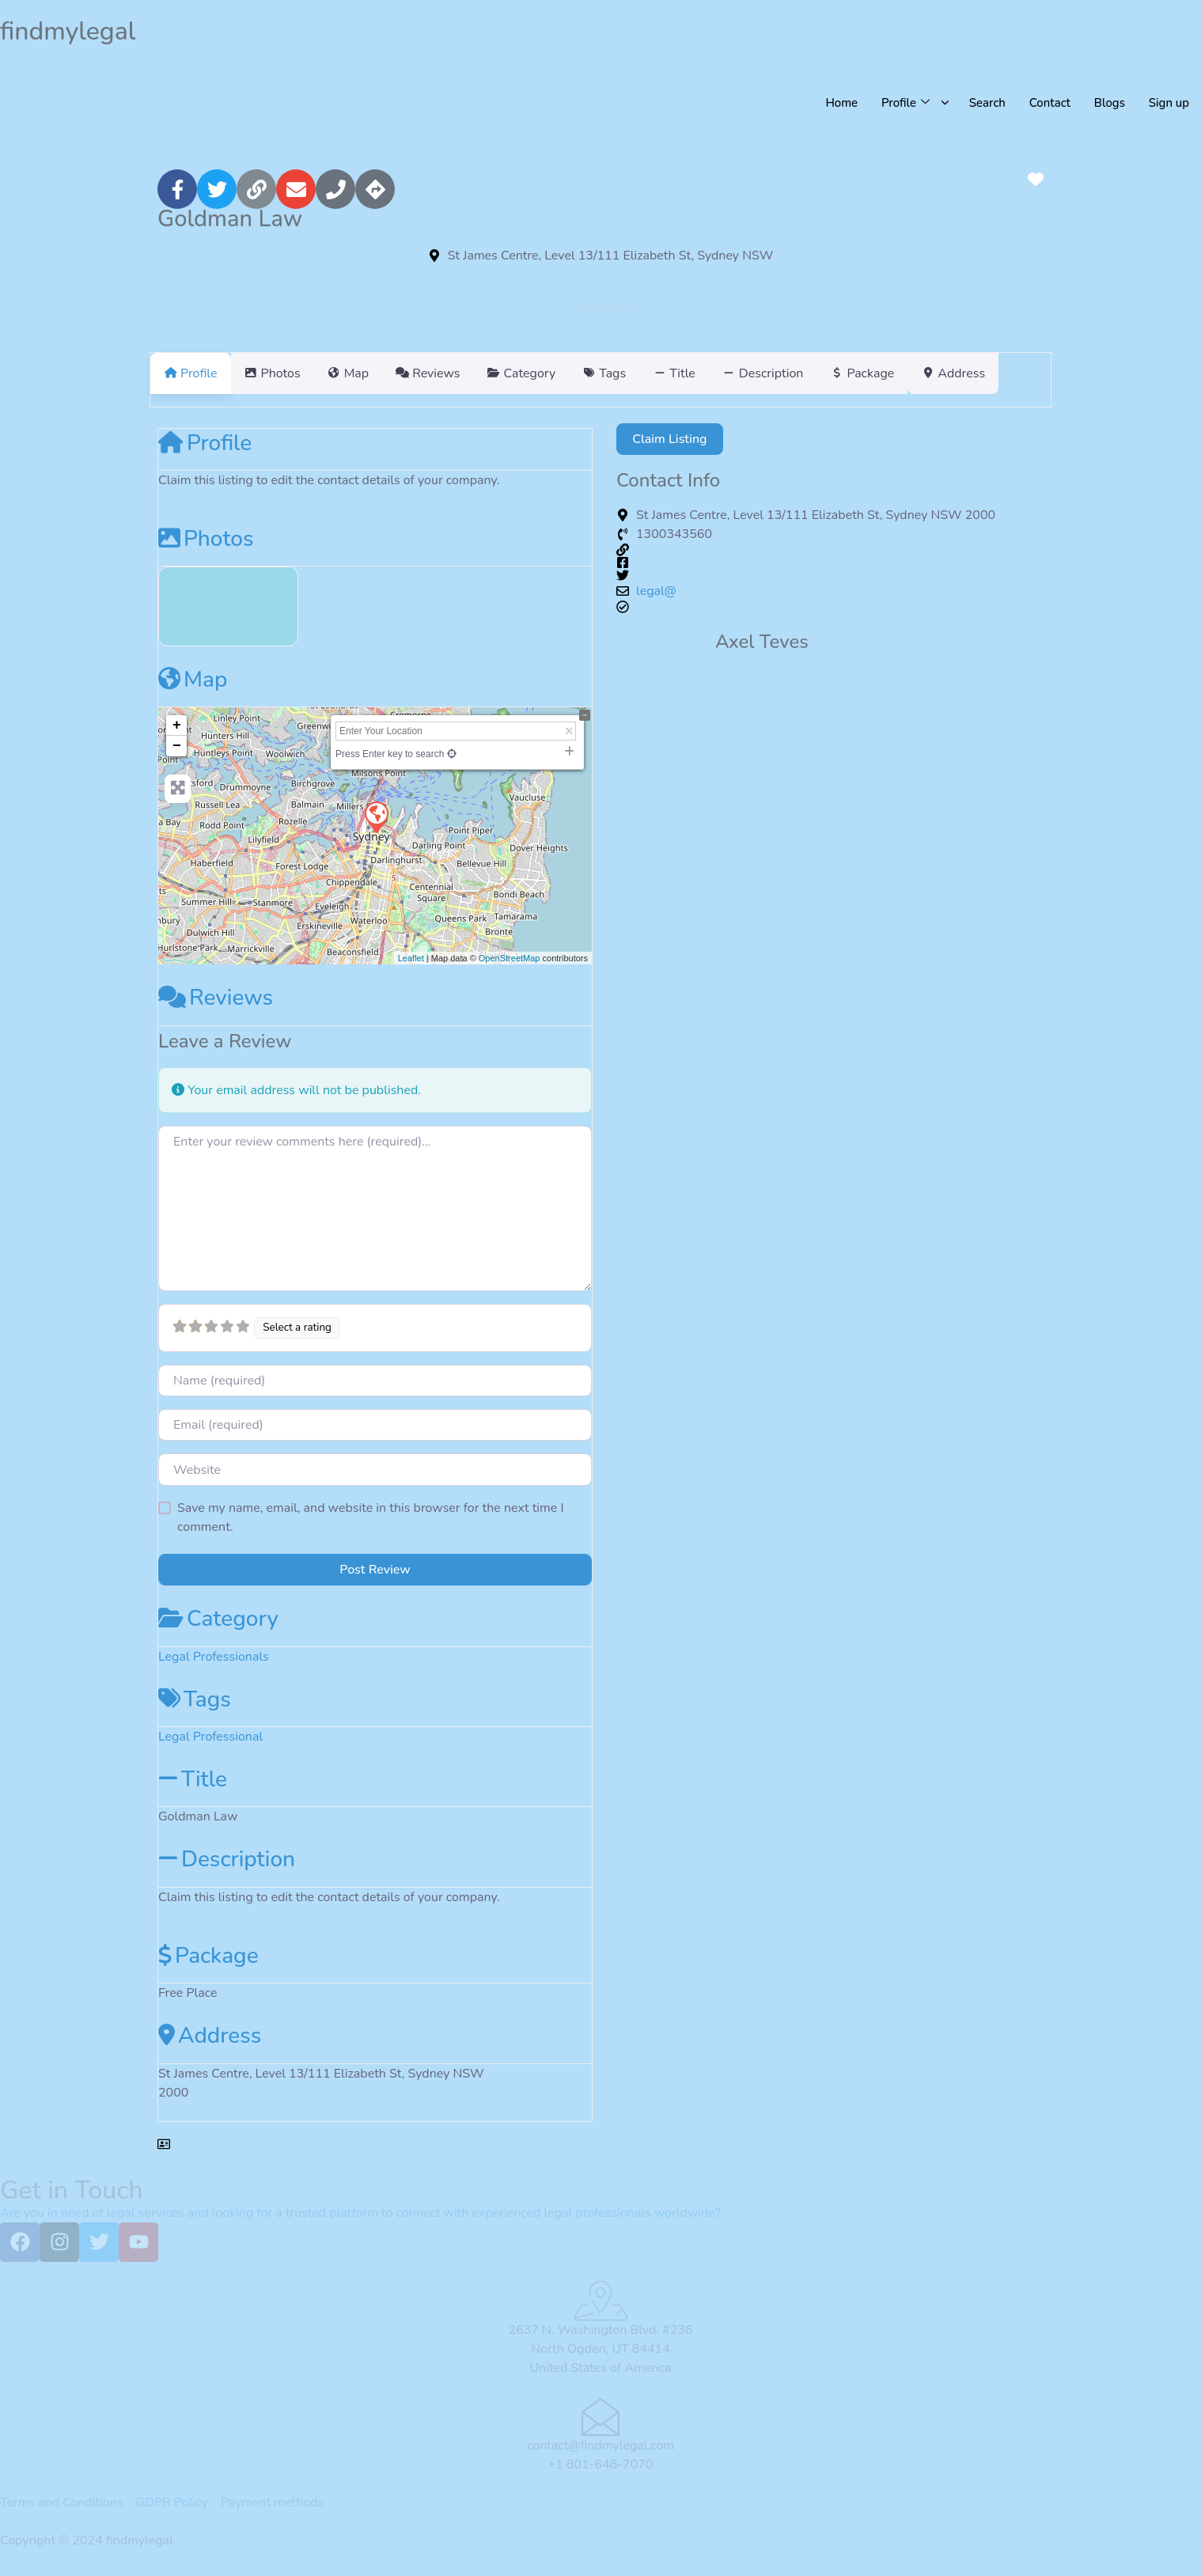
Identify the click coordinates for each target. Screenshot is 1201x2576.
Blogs (1108, 103)
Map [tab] (367, 373)
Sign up (1169, 103)
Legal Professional (210, 1736)
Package (208, 1956)
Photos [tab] (282, 373)
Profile (205, 443)
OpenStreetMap (509, 958)
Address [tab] (1038, 373)
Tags (194, 1699)
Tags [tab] (651, 373)
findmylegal (67, 31)
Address (209, 2036)
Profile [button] (904, 103)
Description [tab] (829, 373)
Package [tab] (938, 373)
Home (840, 103)
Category (218, 1619)
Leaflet (411, 958)
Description (226, 1859)
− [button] (176, 746)
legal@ (656, 591)
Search (986, 103)
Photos (205, 539)
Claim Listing (669, 439)
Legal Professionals (213, 1656)
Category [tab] (559, 373)
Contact (1049, 103)
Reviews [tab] (456, 373)
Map (192, 680)
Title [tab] (731, 373)
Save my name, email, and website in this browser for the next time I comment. (370, 1517)
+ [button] (176, 725)
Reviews (215, 998)
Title (192, 1779)
